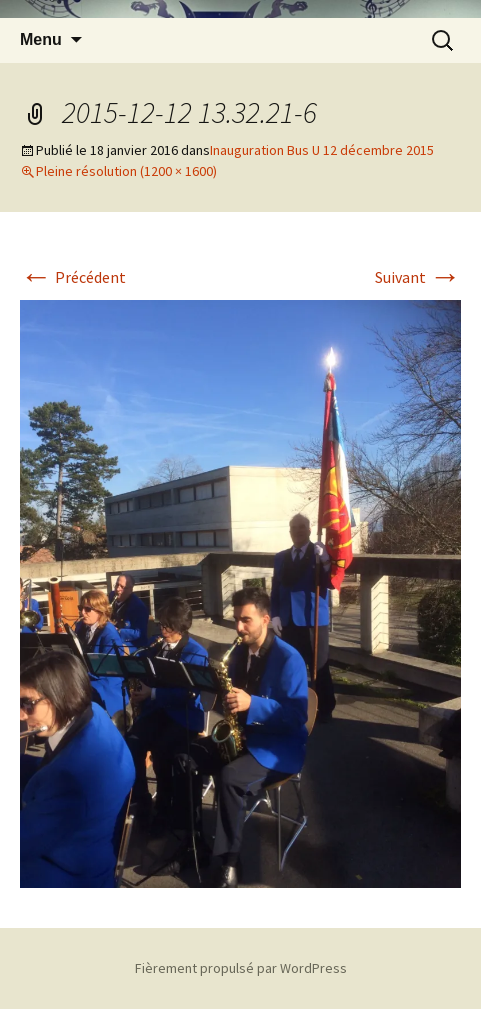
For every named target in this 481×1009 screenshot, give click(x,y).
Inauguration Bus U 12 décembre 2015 (322, 150)
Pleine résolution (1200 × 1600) (126, 171)
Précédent (73, 277)
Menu (41, 39)
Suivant (418, 277)
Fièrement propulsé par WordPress (241, 968)
